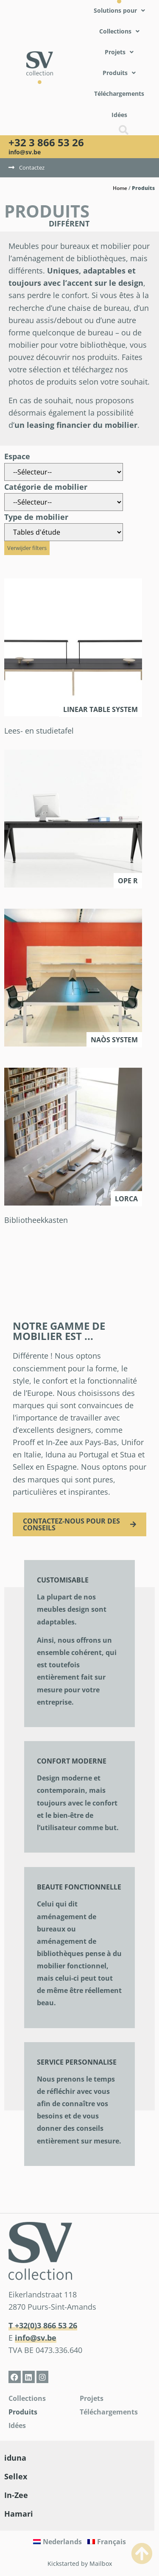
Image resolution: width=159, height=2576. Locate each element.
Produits (22, 2412)
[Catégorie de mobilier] (63, 502)
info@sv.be (24, 152)
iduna (15, 2457)
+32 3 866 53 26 (46, 142)
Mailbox (100, 2563)
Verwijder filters (27, 548)
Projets (91, 2398)
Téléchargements (109, 2412)
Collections (27, 2398)
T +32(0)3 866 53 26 (42, 2325)
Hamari (18, 2513)
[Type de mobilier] (63, 532)
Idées (17, 2425)
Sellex (15, 2476)
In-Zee (16, 2495)
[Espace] (63, 472)
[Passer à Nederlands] (57, 2541)
